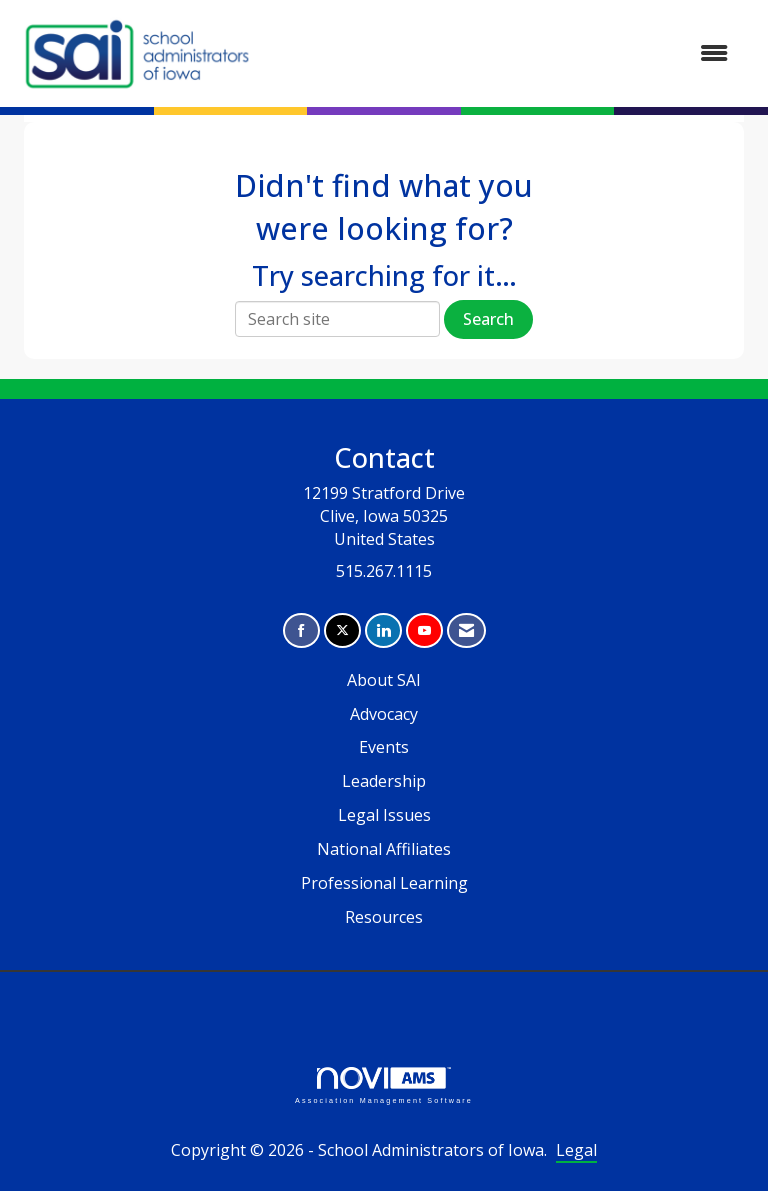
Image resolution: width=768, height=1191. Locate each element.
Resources (384, 917)
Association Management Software (384, 1085)
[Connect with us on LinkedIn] (383, 630)
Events (384, 747)
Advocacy (384, 714)
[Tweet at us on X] (342, 630)
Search (488, 319)
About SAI (384, 680)
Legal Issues (384, 815)
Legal (576, 1150)
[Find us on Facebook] (301, 630)
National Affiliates (384, 849)
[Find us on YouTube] (424, 630)
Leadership (384, 781)
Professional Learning (384, 883)
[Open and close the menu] (503, 53)
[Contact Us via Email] (466, 630)
